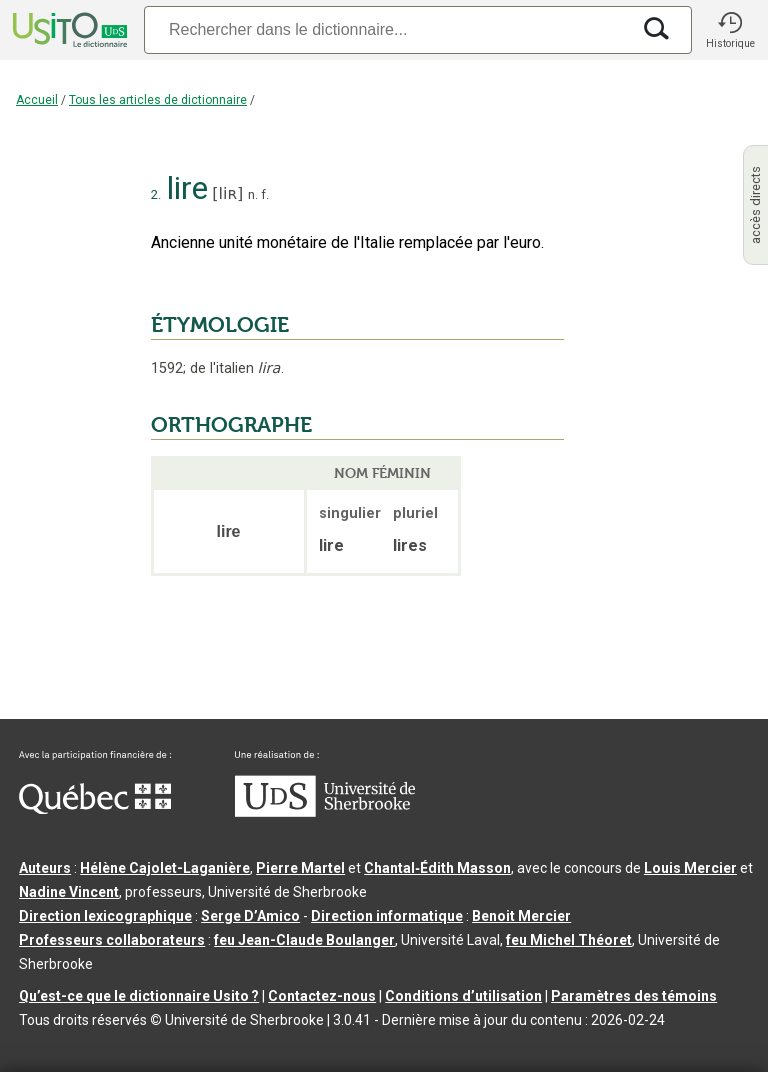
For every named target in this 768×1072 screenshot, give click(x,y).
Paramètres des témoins (634, 996)
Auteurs (45, 868)
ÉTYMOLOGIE (220, 325)
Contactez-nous (322, 996)
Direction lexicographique (105, 916)
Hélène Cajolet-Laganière (165, 868)
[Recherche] (387, 29)
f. (265, 194)
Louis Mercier (690, 868)
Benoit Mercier (521, 916)
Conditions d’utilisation (463, 996)
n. (253, 194)
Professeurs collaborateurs (112, 940)
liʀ (228, 193)
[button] (730, 30)
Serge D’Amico (250, 916)
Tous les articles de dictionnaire (158, 100)
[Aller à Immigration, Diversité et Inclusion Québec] (95, 809)
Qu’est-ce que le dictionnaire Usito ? (139, 996)
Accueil (37, 100)
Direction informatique (387, 916)
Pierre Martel (300, 868)
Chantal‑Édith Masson (437, 868)
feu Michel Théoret (569, 940)
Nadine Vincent (69, 892)
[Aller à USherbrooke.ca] (325, 812)
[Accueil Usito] (68, 30)
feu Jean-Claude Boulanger (304, 940)
